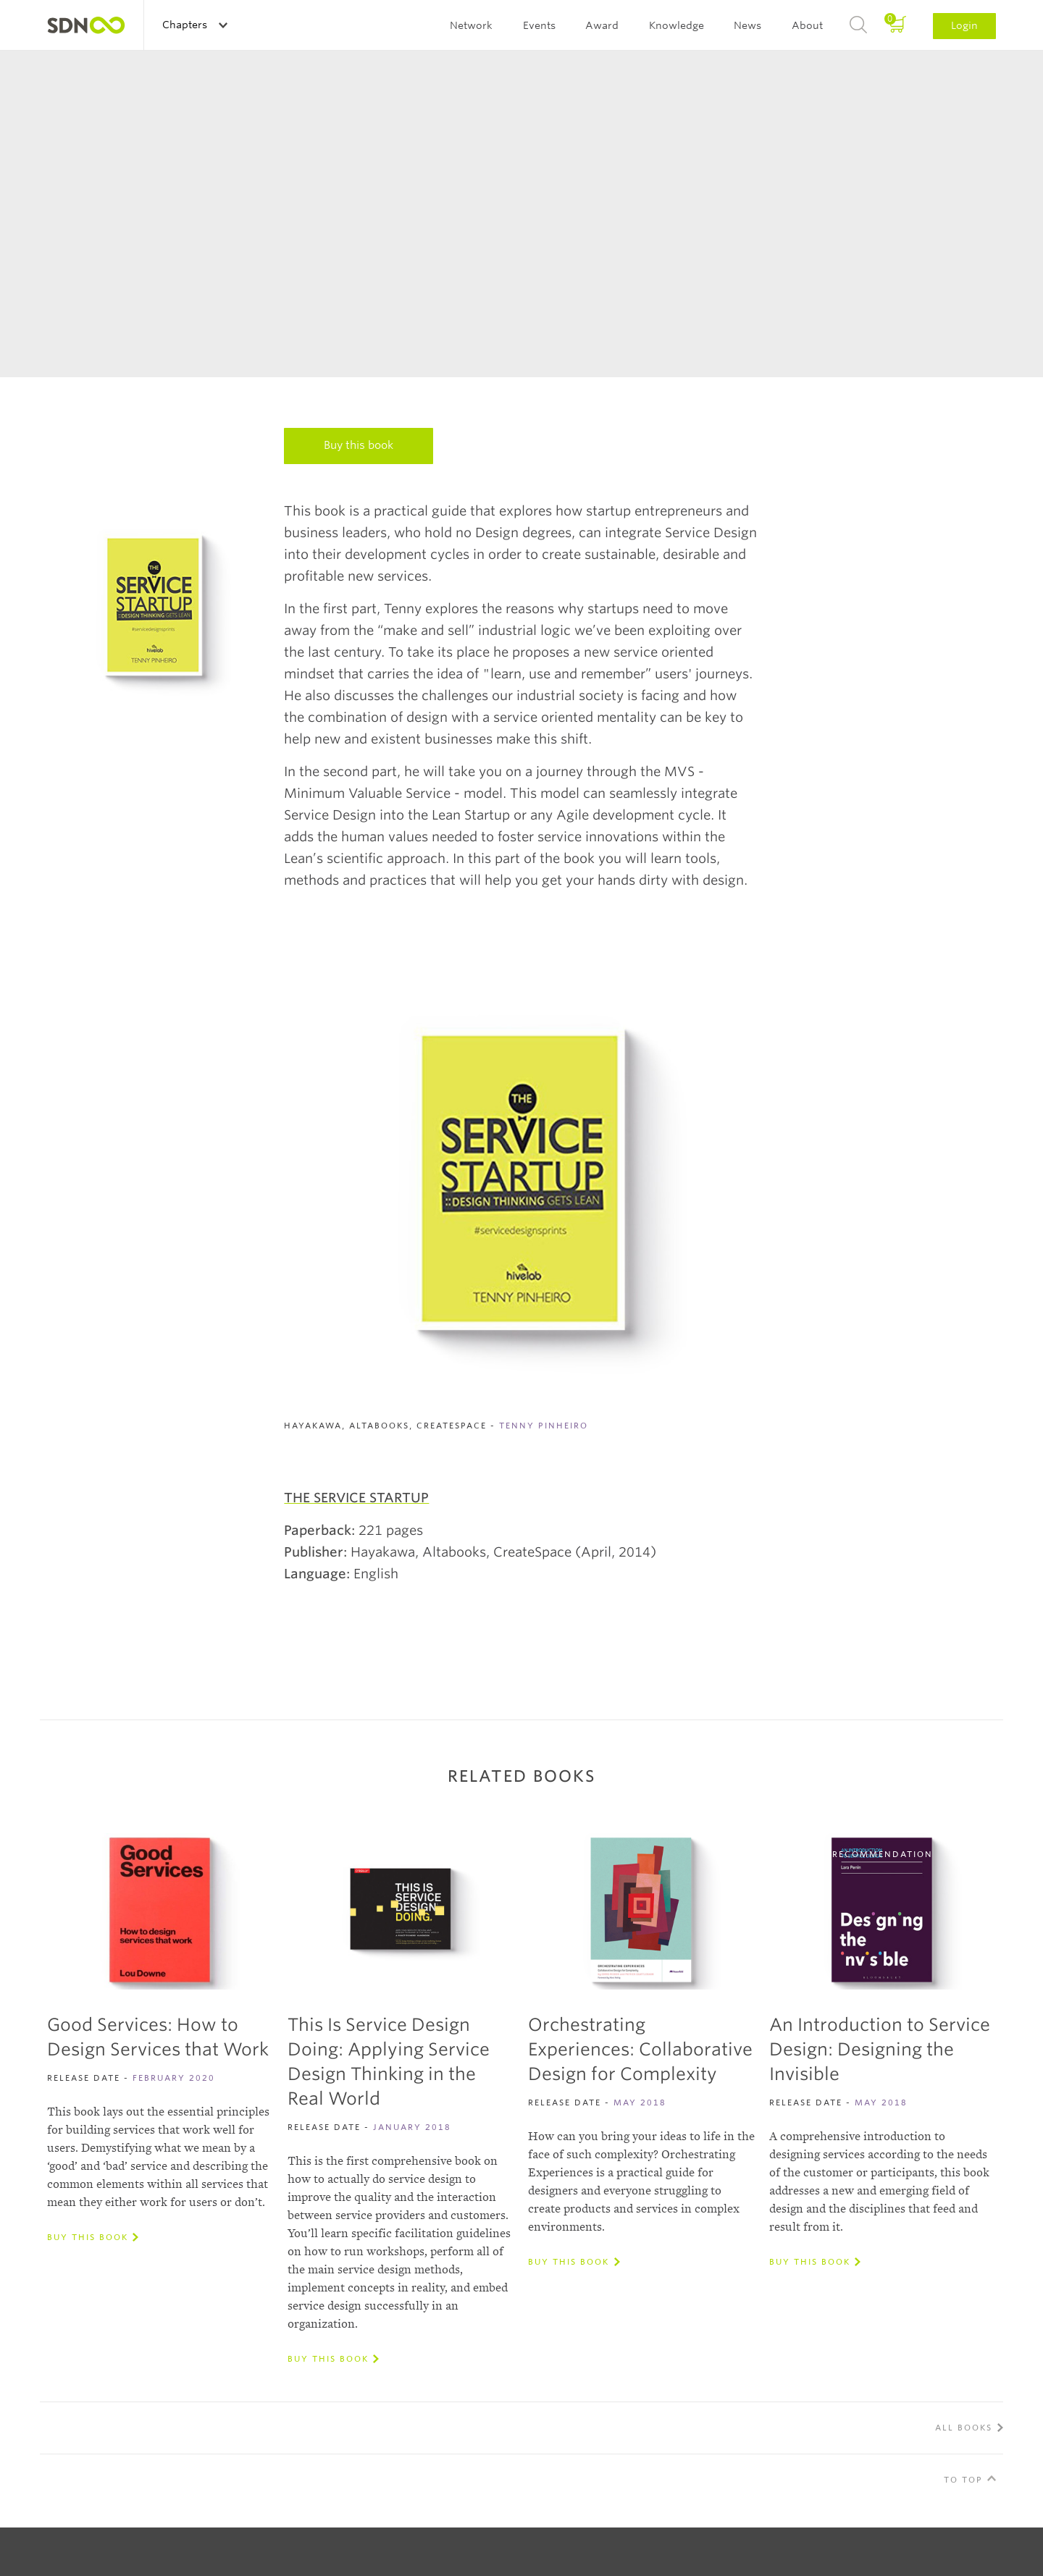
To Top (963, 2480)
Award (602, 25)
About (807, 25)
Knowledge (676, 25)
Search (858, 25)
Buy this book (358, 445)
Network (471, 25)
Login (964, 25)
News (747, 25)
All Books (963, 2428)
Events (539, 25)
